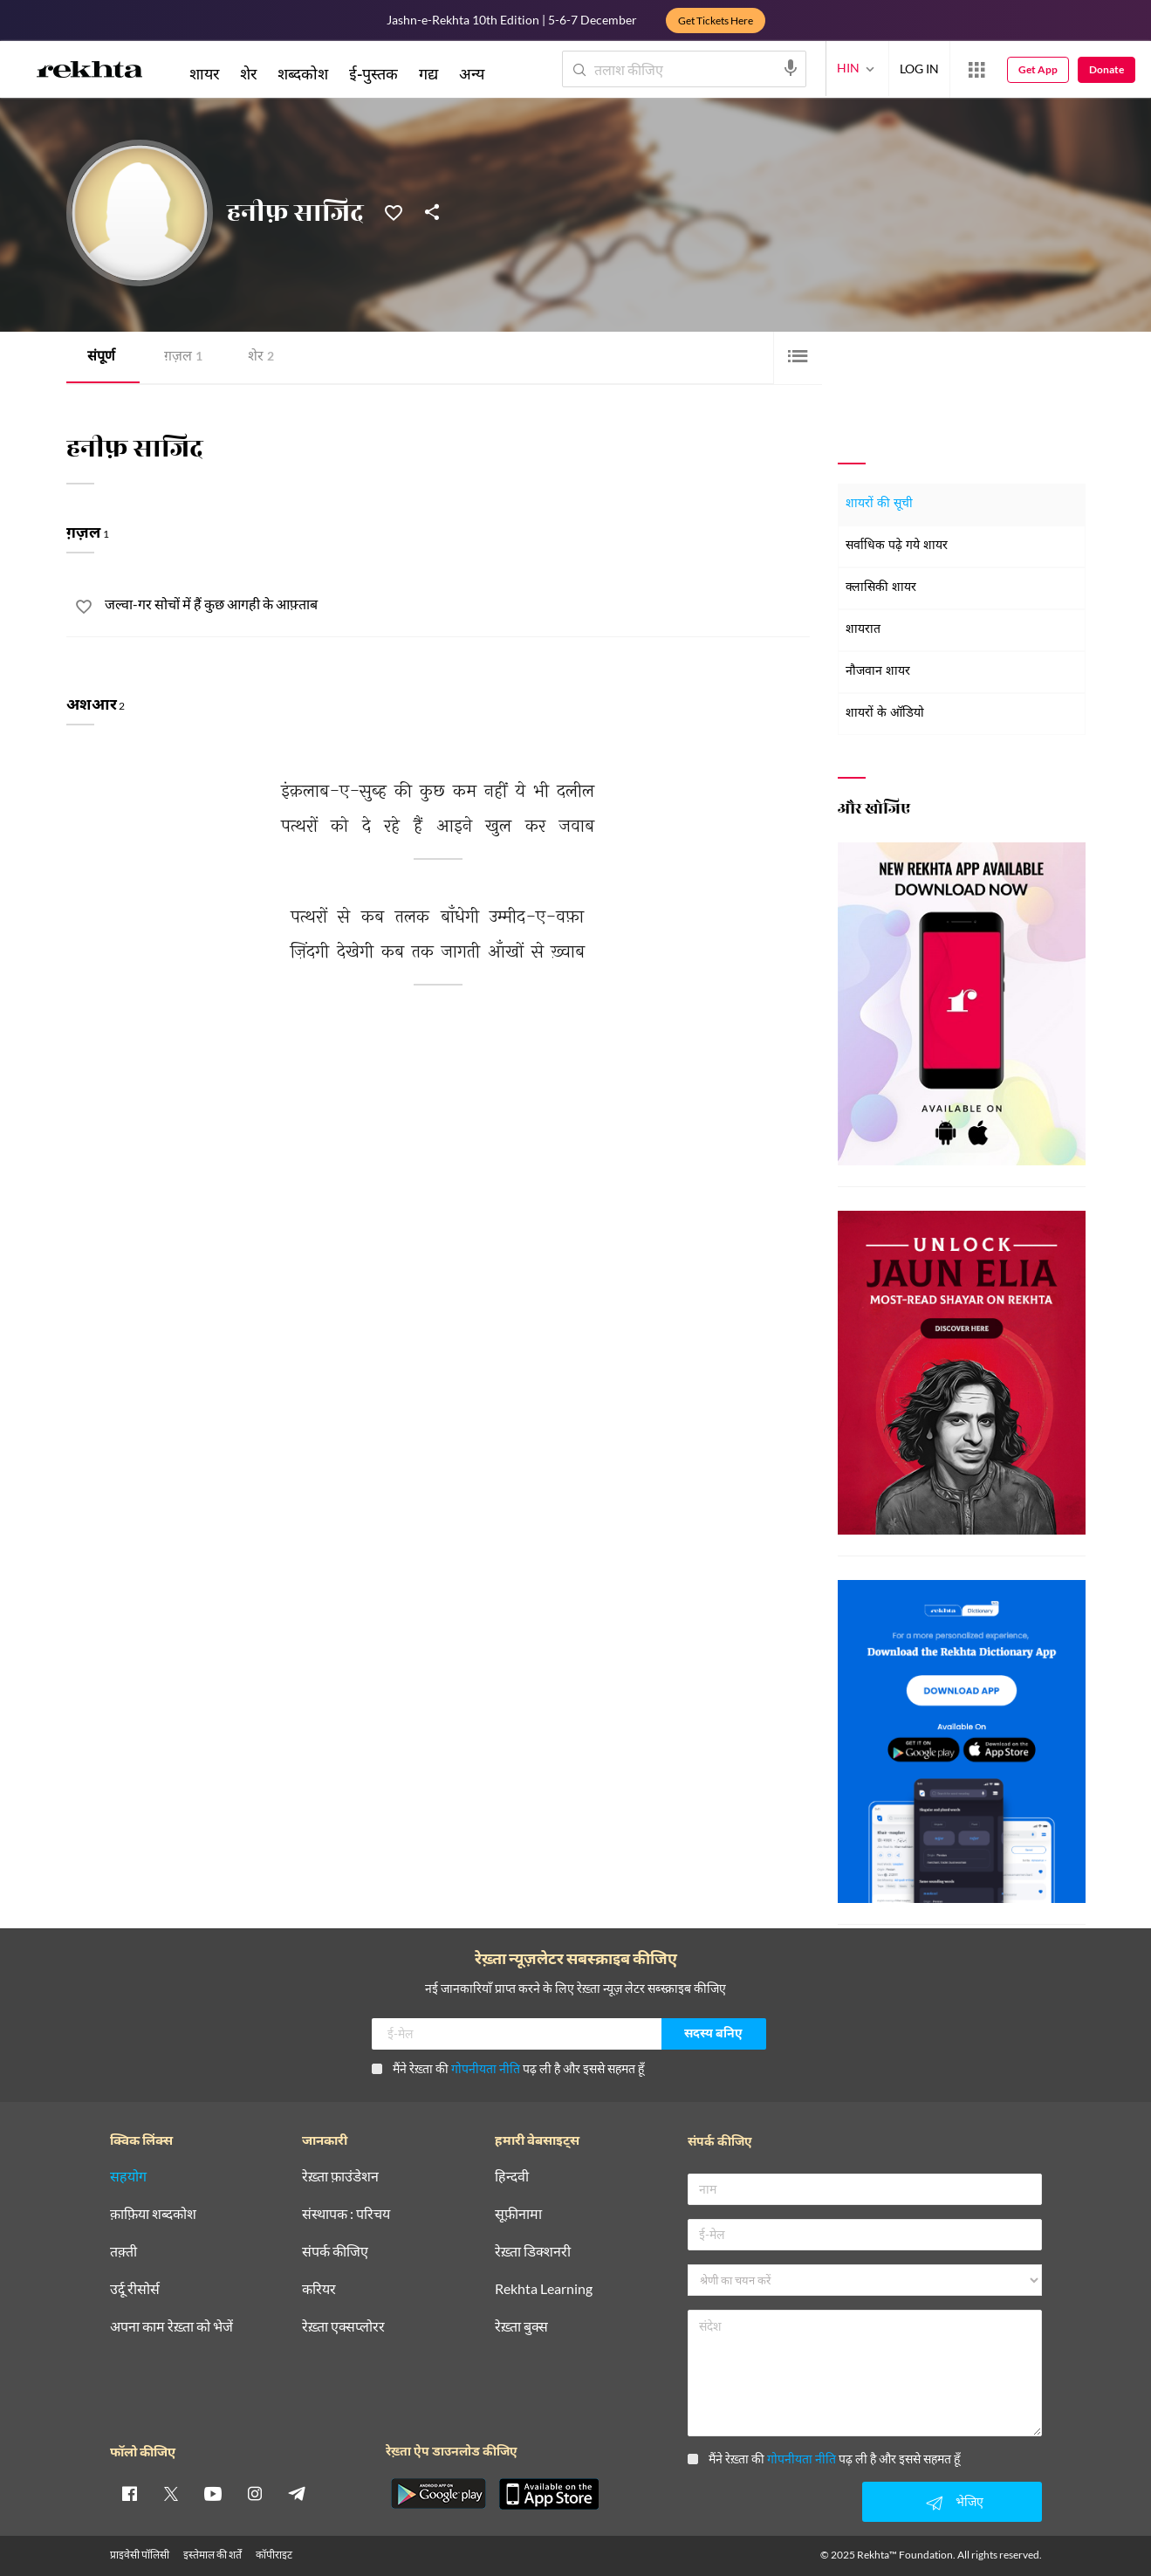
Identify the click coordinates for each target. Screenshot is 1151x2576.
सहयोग (128, 2176)
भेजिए (952, 2503)
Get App (1038, 69)
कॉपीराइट (274, 2554)
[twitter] (171, 2493)
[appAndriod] (439, 2494)
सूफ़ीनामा (518, 2214)
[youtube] (213, 2493)
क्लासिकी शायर (881, 588)
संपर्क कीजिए (335, 2251)
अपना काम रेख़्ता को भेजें (171, 2326)
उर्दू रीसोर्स (135, 2289)
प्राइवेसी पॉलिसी (139, 2554)
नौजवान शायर (878, 671)
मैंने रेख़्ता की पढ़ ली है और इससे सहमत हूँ (508, 2068)
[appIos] (549, 2494)
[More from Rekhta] (976, 69)
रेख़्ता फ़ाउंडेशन (340, 2176)
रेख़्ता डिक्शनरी (533, 2251)
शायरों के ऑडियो (885, 713)
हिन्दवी (512, 2176)
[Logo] (89, 72)
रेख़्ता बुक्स (521, 2326)
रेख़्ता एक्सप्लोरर (343, 2326)
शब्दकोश (302, 73)
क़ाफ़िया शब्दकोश (153, 2214)
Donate (1106, 69)
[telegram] (297, 2493)
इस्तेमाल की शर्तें (212, 2554)
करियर (319, 2289)
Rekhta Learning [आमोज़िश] (544, 2289)
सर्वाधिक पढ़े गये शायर (897, 546)
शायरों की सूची (879, 504)
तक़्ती (123, 2251)
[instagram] (255, 2493)
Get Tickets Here (715, 20)
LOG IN (919, 68)
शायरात (863, 630)
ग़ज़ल (183, 357)
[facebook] (129, 2493)
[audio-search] (790, 68)
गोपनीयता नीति (485, 2068)
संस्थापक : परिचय (346, 2214)
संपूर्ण (101, 357)
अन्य (471, 73)
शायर (204, 73)
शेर (261, 357)
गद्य (428, 73)
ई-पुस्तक (373, 73)
